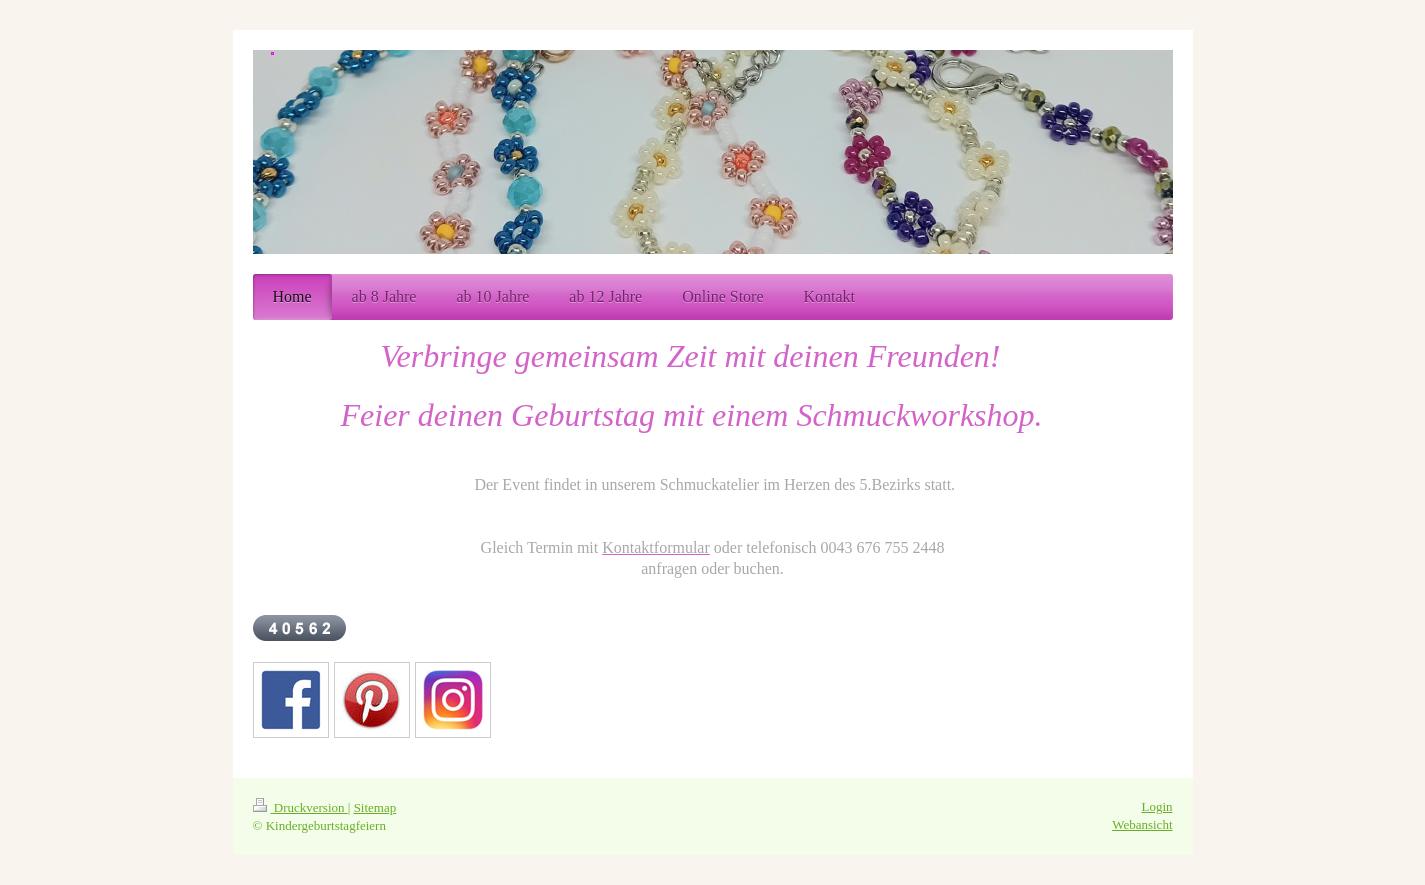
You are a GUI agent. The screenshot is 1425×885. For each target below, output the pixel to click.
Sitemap (375, 807)
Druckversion (300, 807)
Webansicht (1142, 824)
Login (1156, 806)
